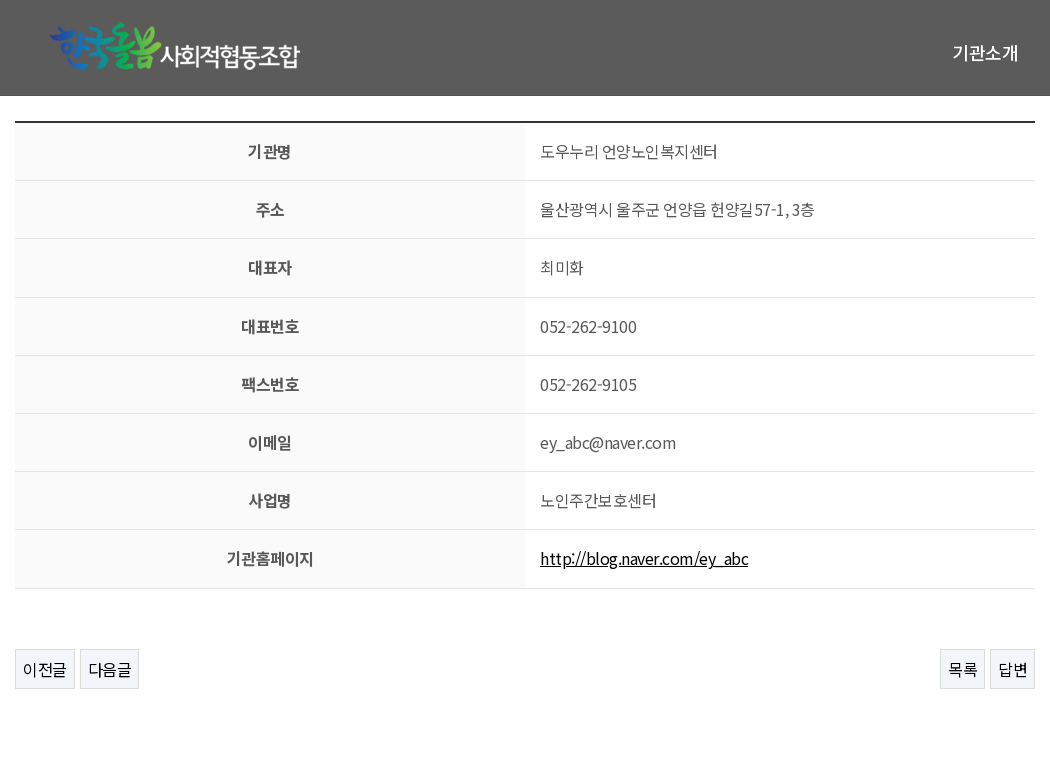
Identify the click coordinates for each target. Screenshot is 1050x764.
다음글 (110, 669)
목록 (962, 669)
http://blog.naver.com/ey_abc (644, 558)
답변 (1012, 669)
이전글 (45, 669)
